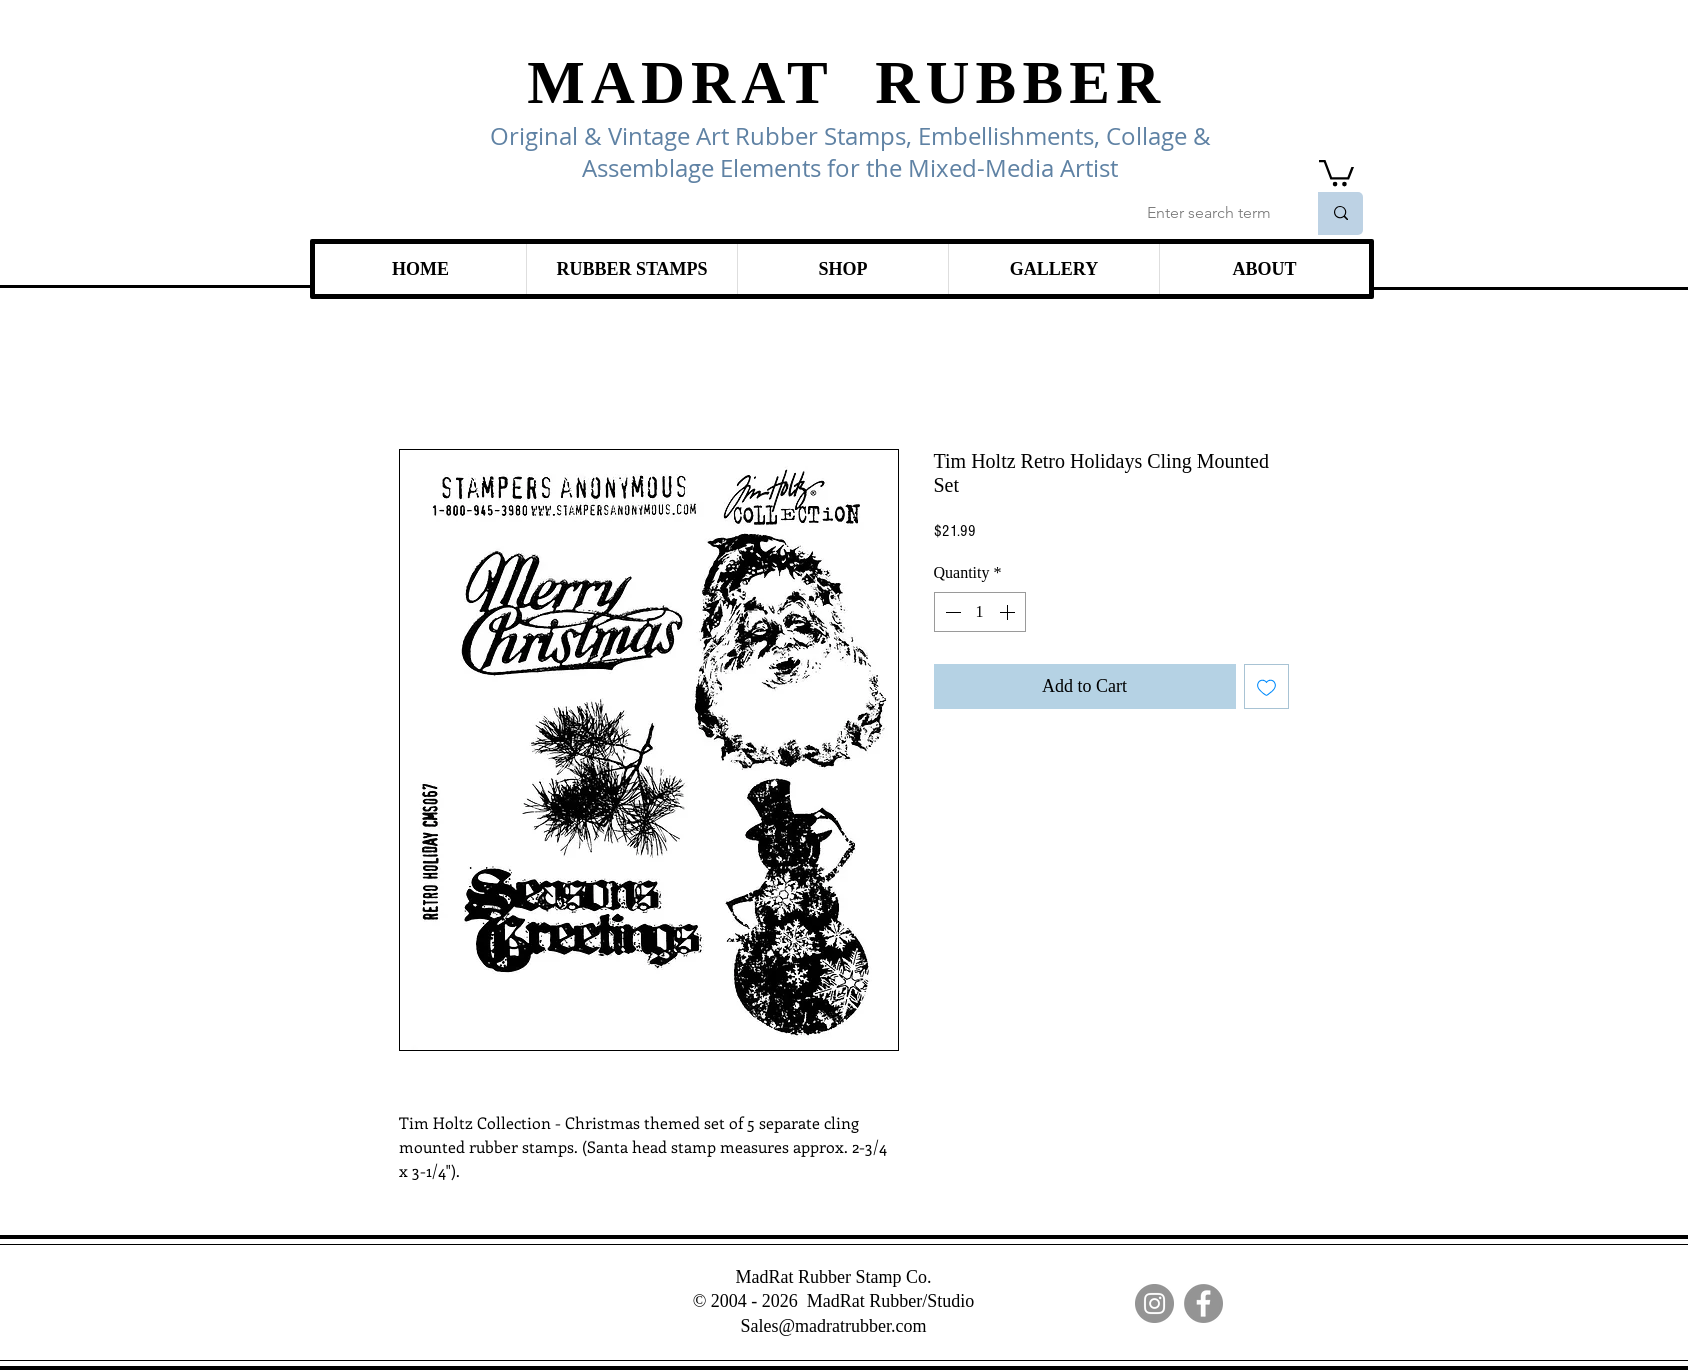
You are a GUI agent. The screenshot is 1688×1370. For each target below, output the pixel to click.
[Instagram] (1154, 1303)
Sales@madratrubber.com (833, 1326)
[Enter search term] (1211, 213)
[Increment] (1009, 612)
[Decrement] (951, 612)
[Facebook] (1203, 1303)
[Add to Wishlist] (1266, 686)
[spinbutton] (980, 612)
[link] (1336, 171)
